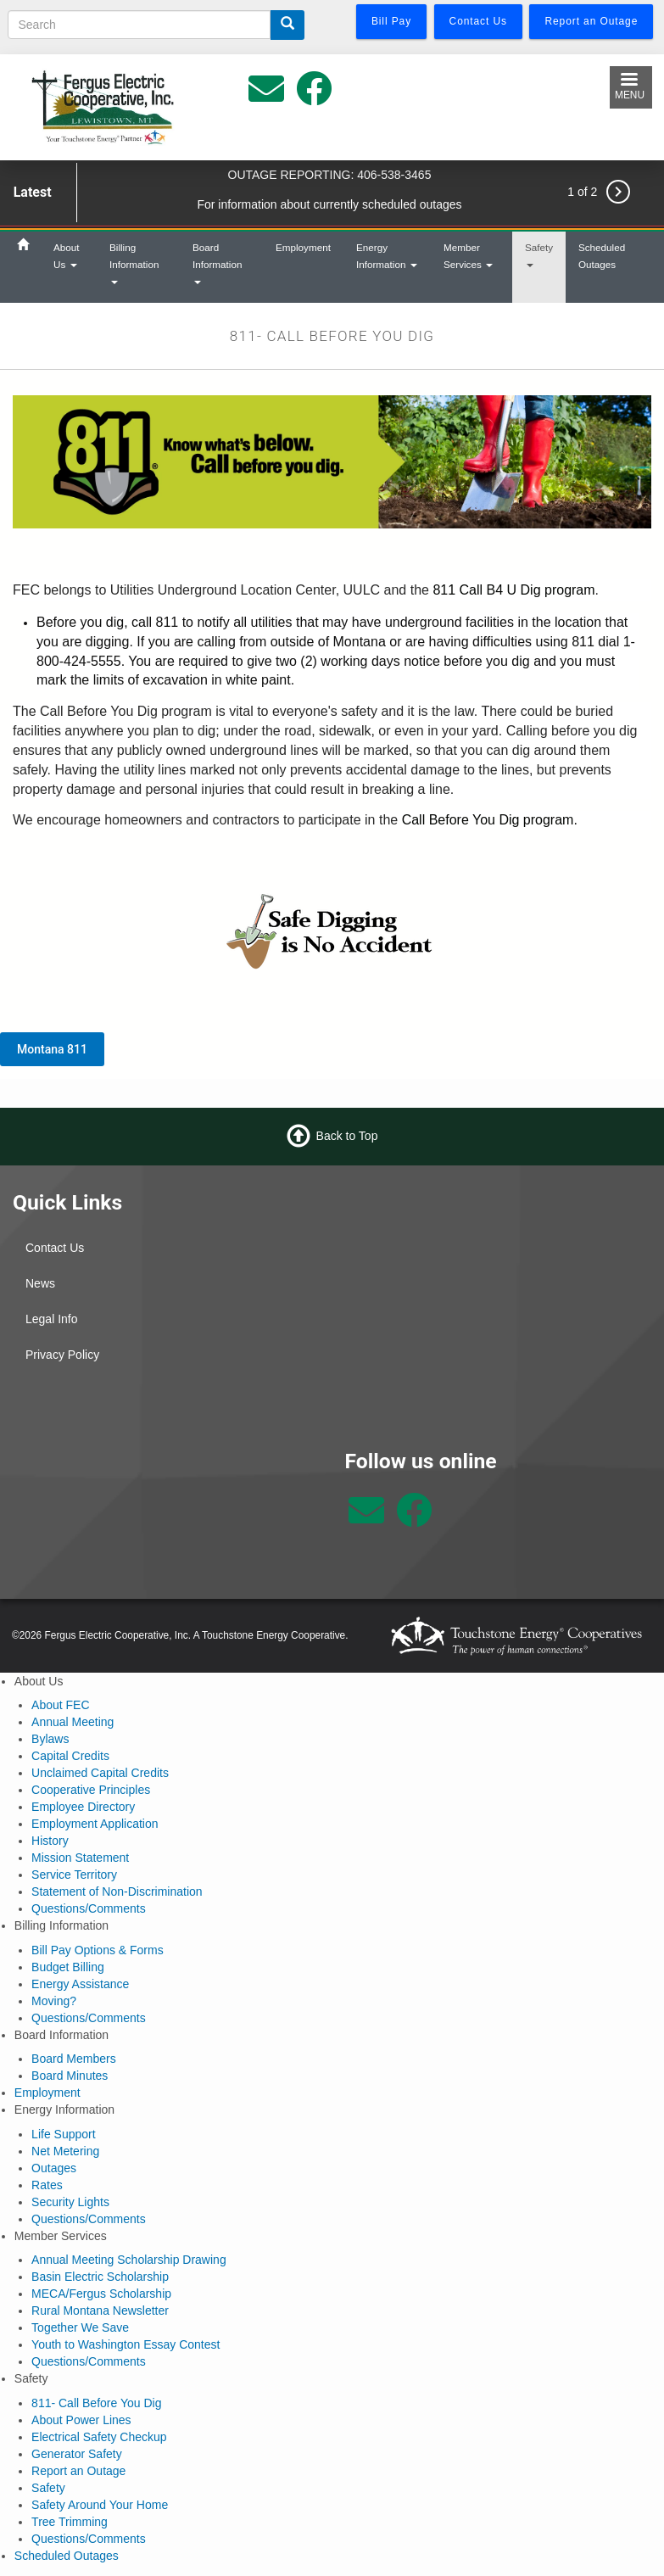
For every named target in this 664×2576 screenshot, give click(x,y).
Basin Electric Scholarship (100, 2276)
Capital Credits (70, 1756)
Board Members (73, 2058)
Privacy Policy (62, 1354)
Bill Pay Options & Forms (97, 1950)
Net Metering (65, 2151)
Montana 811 (52, 1049)
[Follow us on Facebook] (414, 1519)
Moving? (53, 2001)
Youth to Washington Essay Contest (125, 2344)
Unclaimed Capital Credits (100, 1773)
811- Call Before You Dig (96, 2403)
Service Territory (74, 1874)
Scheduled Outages (601, 256)
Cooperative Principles (90, 1789)
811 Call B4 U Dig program (513, 590)
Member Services (468, 256)
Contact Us (54, 1247)
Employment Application (94, 1823)
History (50, 1840)
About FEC (60, 1705)
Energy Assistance (80, 1984)
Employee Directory (83, 1806)
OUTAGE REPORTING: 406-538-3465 (330, 175)
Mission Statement (80, 1857)
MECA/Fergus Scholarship (101, 2293)
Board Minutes (69, 2075)
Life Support (63, 2134)
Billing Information (134, 263)
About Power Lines (81, 2420)
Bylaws (50, 1739)
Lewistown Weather (166, 1511)
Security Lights (70, 2202)
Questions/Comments (88, 1908)
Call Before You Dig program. (490, 820)
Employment (303, 247)
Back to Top (347, 1135)
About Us (66, 256)
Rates (47, 2185)
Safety (539, 254)
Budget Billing (67, 1967)
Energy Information (386, 256)
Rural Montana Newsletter (100, 2310)
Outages (53, 2168)
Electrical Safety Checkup (99, 2437)
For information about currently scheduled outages (329, 204)
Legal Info (51, 1319)
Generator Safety (76, 2454)
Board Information (217, 263)
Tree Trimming (69, 2522)
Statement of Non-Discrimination (117, 1891)
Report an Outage (78, 2471)
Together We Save (80, 2327)
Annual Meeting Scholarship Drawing (128, 2259)
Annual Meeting (72, 1722)
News (40, 1283)
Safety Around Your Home (99, 2505)
